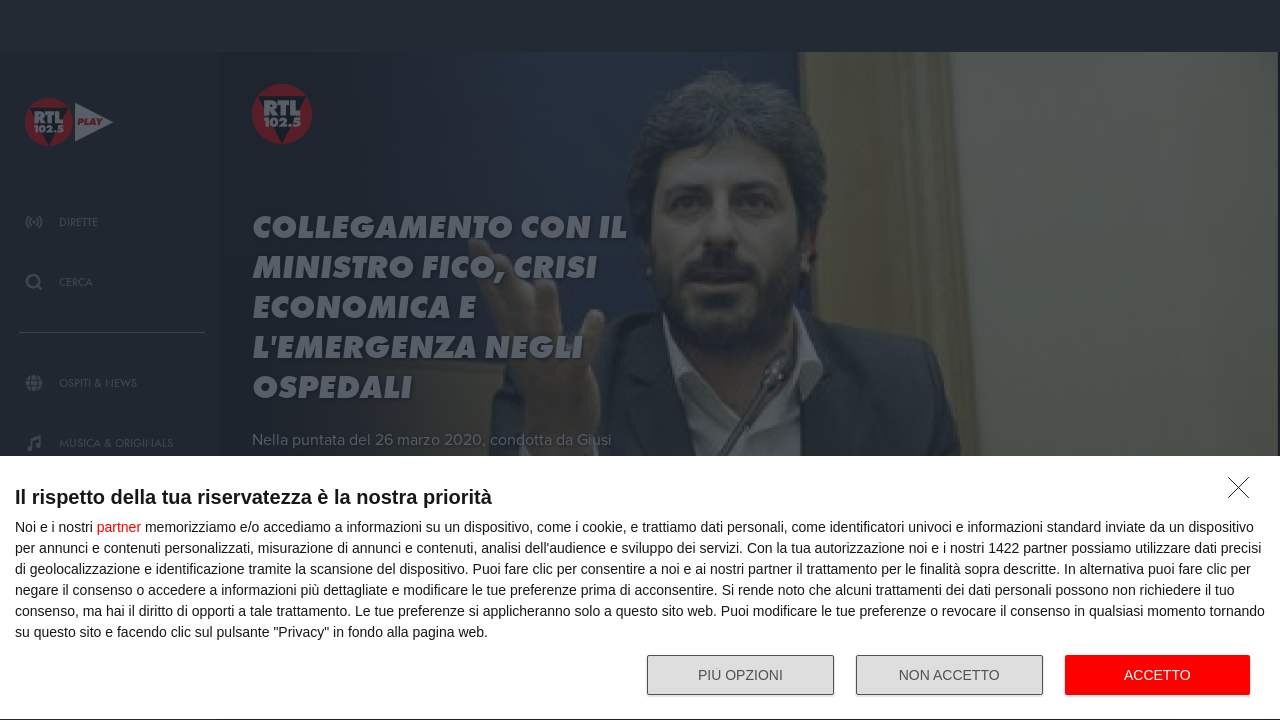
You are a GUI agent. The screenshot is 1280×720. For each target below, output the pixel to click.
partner (119, 527)
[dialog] (640, 588)
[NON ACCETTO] (1244, 493)
